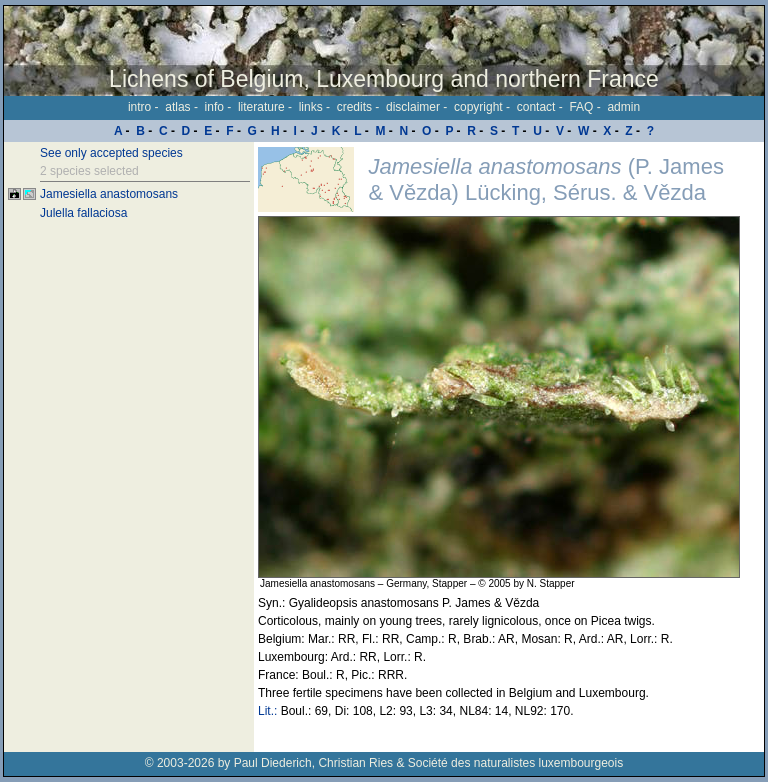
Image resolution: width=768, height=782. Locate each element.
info (214, 107)
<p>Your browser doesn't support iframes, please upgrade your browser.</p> (509, 447)
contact (536, 107)
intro (139, 107)
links (311, 107)
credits (354, 107)
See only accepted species (111, 153)
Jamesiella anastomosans (109, 194)
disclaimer (413, 107)
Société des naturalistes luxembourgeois (515, 763)
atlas (177, 107)
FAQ (581, 107)
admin (623, 107)
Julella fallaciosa (83, 213)
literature (261, 107)
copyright (478, 107)
